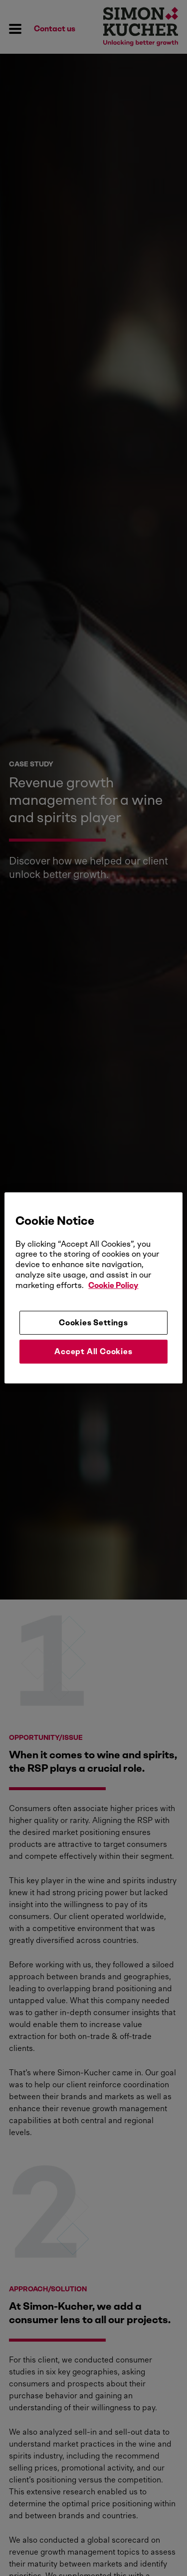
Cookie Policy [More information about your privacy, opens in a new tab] (113, 1285)
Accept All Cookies (93, 1351)
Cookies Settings (93, 1322)
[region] (93, 1288)
